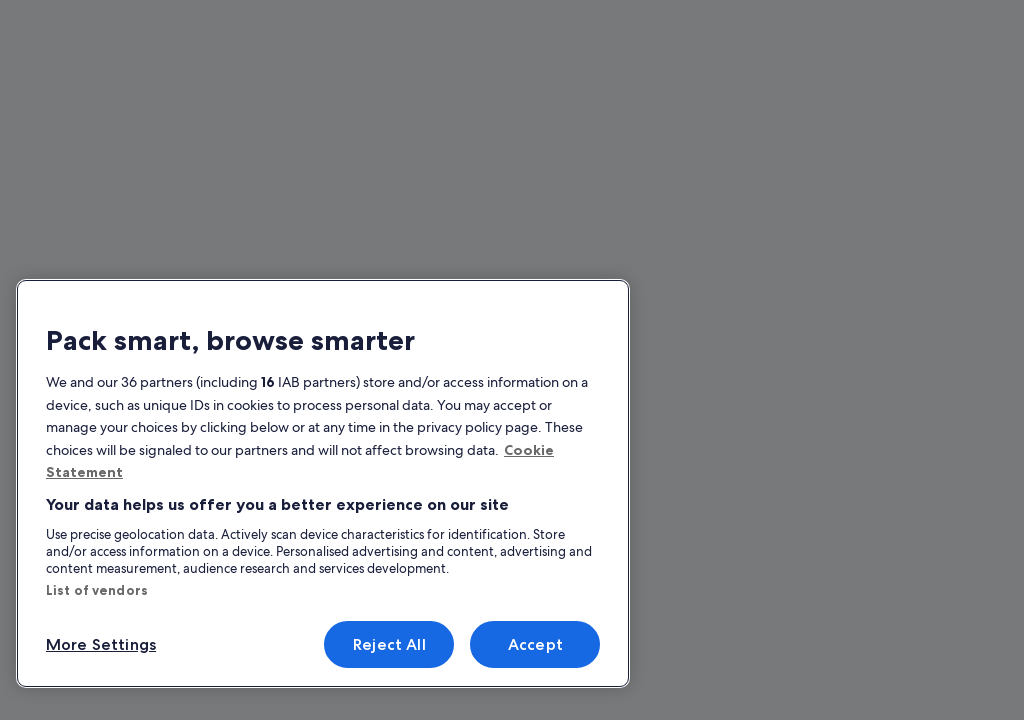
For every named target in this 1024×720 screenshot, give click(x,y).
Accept (535, 644)
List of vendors (97, 590)
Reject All (389, 644)
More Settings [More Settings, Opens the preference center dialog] (101, 644)
